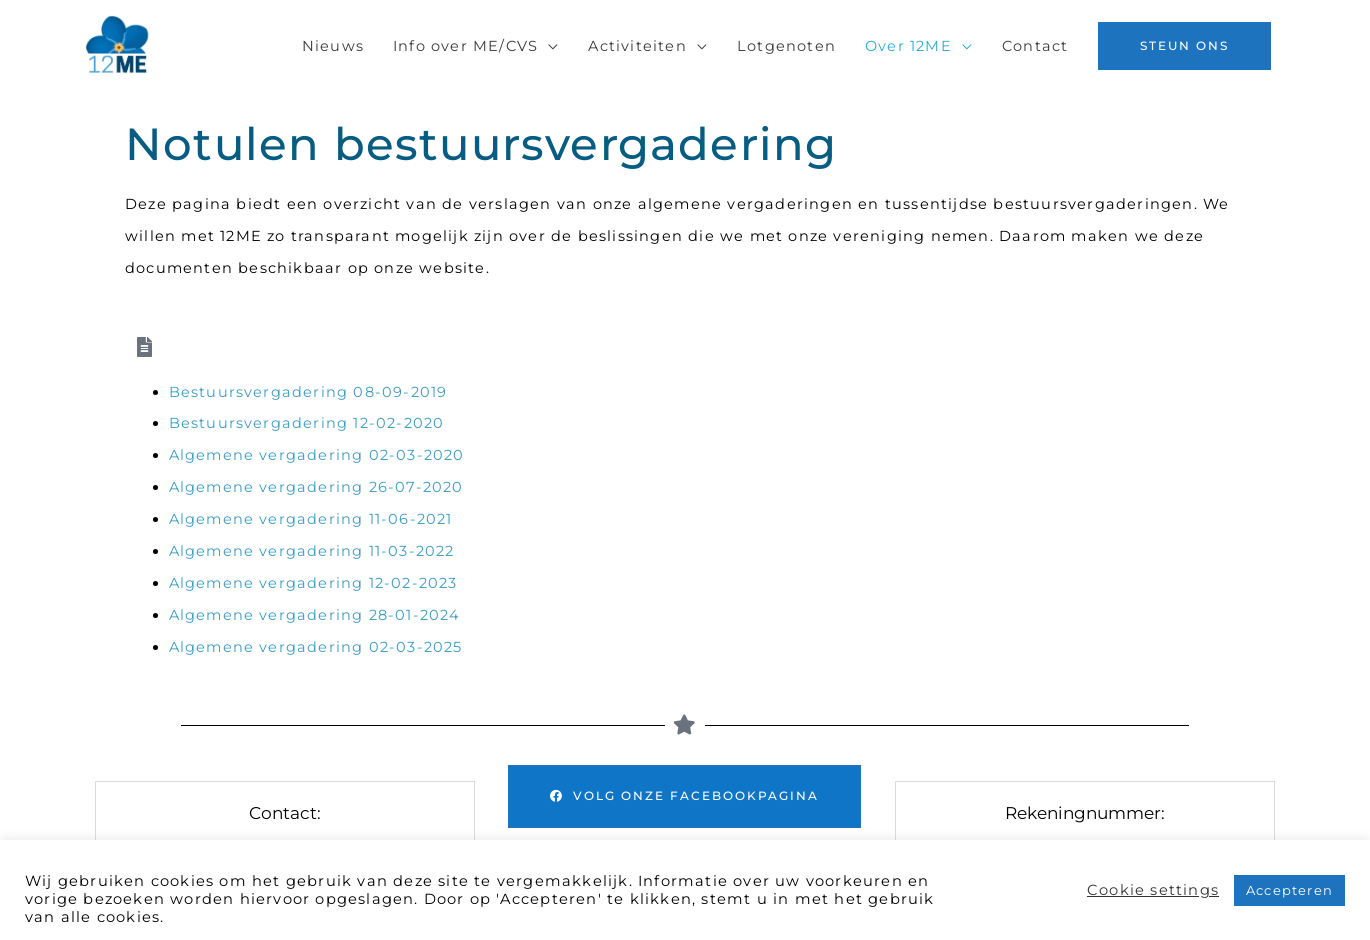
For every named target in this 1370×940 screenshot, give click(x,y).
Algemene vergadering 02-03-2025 (316, 647)
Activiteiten (637, 46)
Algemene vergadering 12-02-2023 (313, 583)
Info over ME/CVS (465, 46)
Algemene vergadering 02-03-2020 (317, 455)
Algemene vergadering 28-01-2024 (315, 615)
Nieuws (333, 46)
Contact (1035, 46)
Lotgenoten (786, 46)
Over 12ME (908, 46)
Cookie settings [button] (1153, 890)
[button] (1184, 46)
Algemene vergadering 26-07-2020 (319, 487)
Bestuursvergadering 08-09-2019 (308, 392)
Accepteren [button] (1289, 890)
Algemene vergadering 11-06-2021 (311, 519)
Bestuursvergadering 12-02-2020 (307, 423)
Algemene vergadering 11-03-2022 (312, 551)
